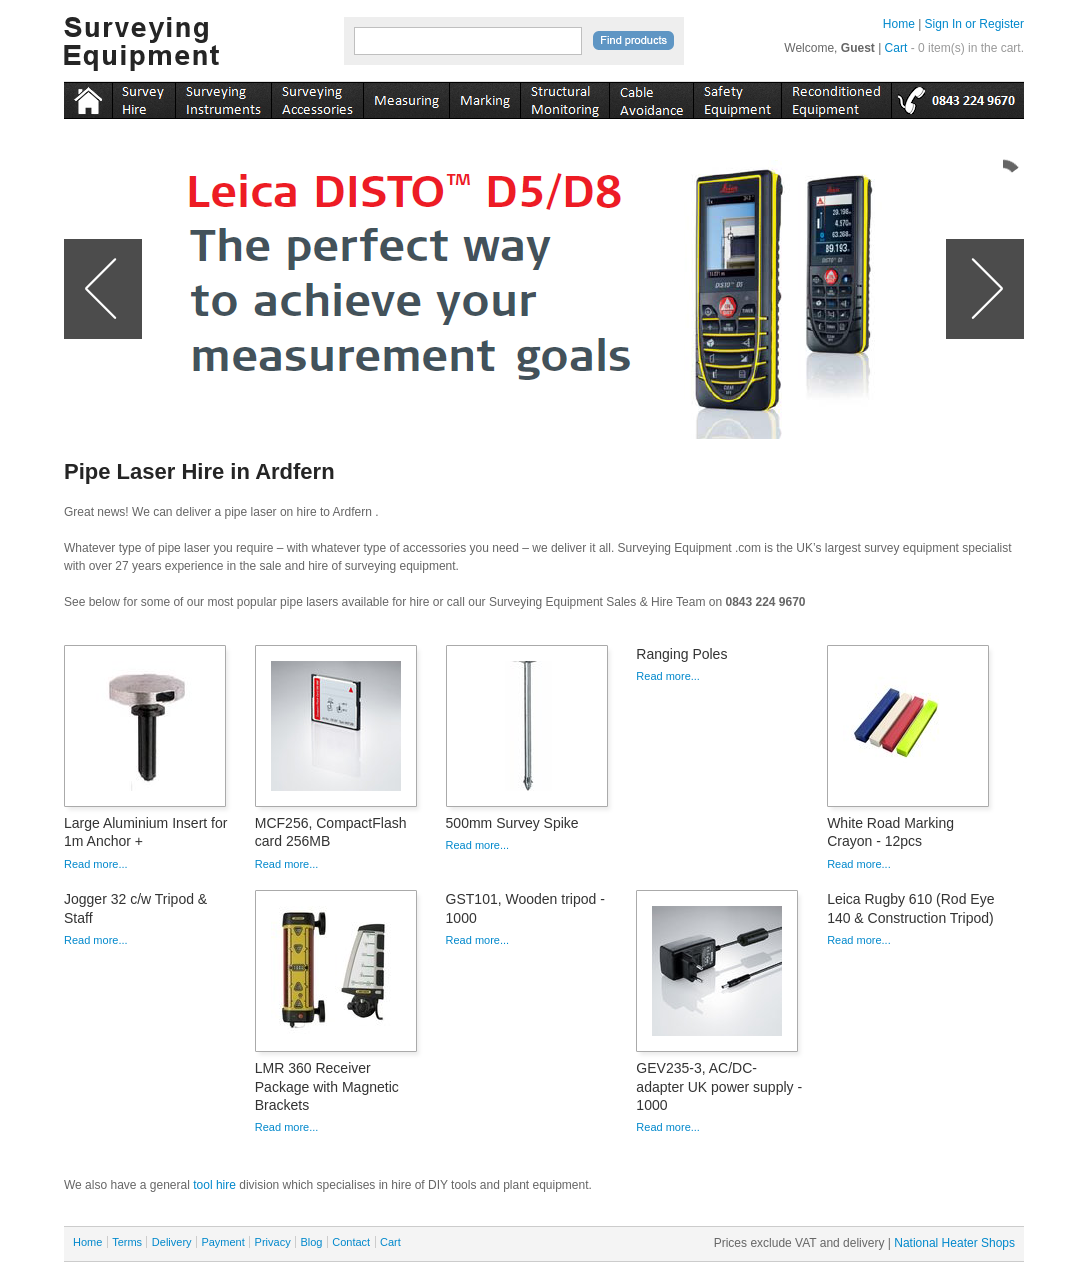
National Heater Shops (954, 1243)
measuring (406, 97)
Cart (896, 48)
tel (957, 97)
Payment (222, 1242)
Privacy (273, 1242)
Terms (127, 1242)
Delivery (172, 1242)
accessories (317, 97)
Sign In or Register (974, 24)
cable (651, 97)
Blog (311, 1242)
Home (899, 24)
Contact (351, 1242)
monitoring (564, 97)
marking (484, 97)
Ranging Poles (681, 654)
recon (836, 97)
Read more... (96, 864)
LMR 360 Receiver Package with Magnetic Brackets (327, 1086)
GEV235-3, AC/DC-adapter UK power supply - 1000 (719, 1086)
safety (737, 97)
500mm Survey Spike (512, 823)
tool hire (214, 1185)
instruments (143, 97)
